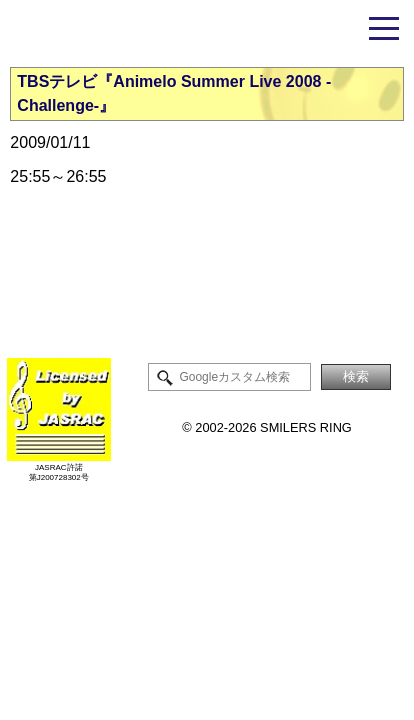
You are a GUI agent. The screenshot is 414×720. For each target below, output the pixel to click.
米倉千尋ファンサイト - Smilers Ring (207, 33)
